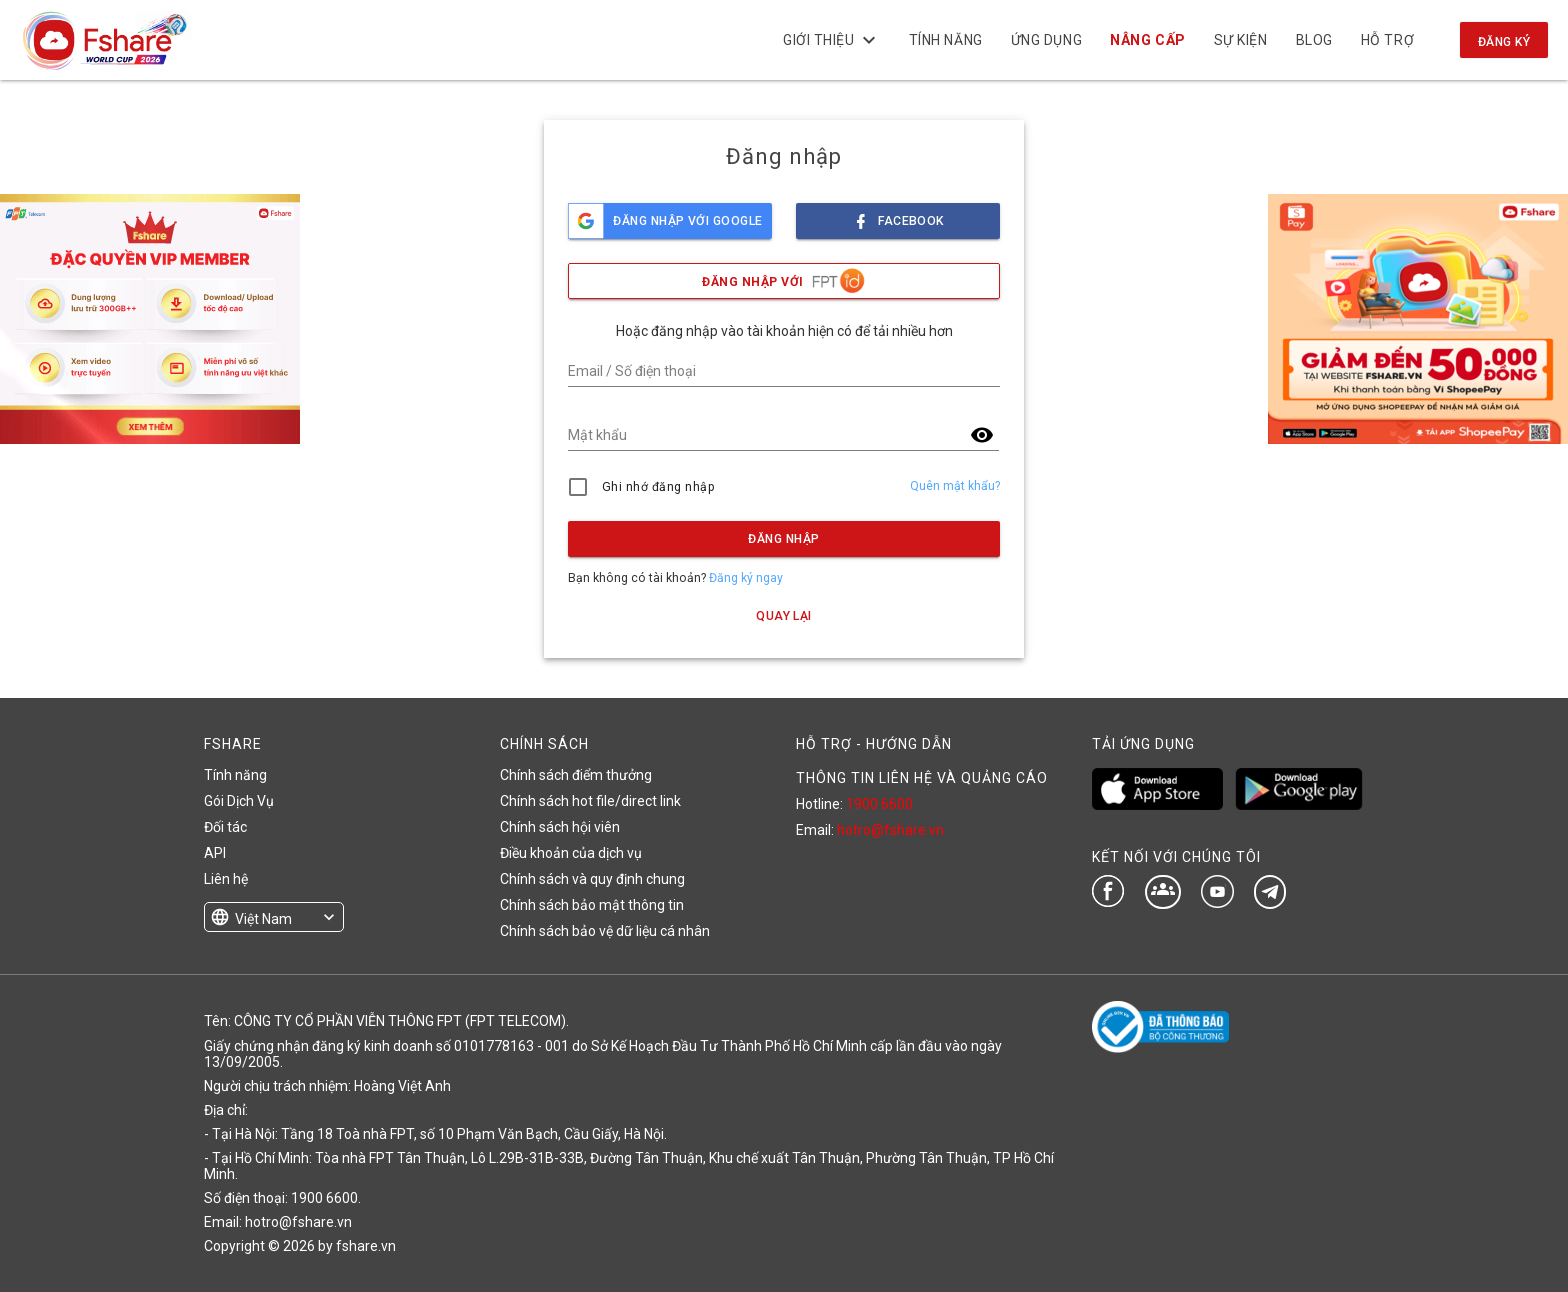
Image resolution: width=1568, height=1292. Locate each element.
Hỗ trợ (1387, 40)
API (215, 853)
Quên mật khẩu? (955, 486)
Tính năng (945, 40)
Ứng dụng (1046, 40)
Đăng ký (1504, 42)
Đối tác (225, 827)
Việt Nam (263, 919)
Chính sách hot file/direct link (590, 801)
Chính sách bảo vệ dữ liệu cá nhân (605, 931)
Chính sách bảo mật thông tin (592, 905)
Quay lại (784, 616)
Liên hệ (226, 879)
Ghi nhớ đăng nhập (658, 487)
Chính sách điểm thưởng (576, 775)
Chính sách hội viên (560, 827)
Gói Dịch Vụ (239, 801)
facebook (898, 215)
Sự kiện (1240, 40)
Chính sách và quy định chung (592, 879)
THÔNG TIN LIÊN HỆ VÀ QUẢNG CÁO (922, 778)
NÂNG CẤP (1147, 40)
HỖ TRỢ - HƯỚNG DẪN (874, 744)
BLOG (1313, 40)
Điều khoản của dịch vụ (571, 853)
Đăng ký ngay (746, 578)
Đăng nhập (783, 539)
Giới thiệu (832, 40)
